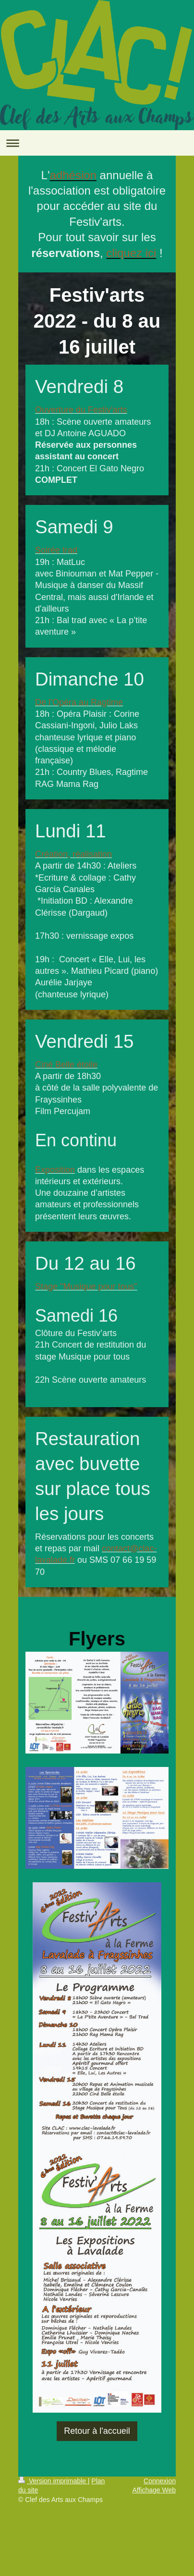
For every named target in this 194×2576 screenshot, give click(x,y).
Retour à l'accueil (97, 2431)
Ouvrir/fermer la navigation (97, 143)
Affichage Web (154, 2490)
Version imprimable (53, 2481)
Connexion (160, 2481)
